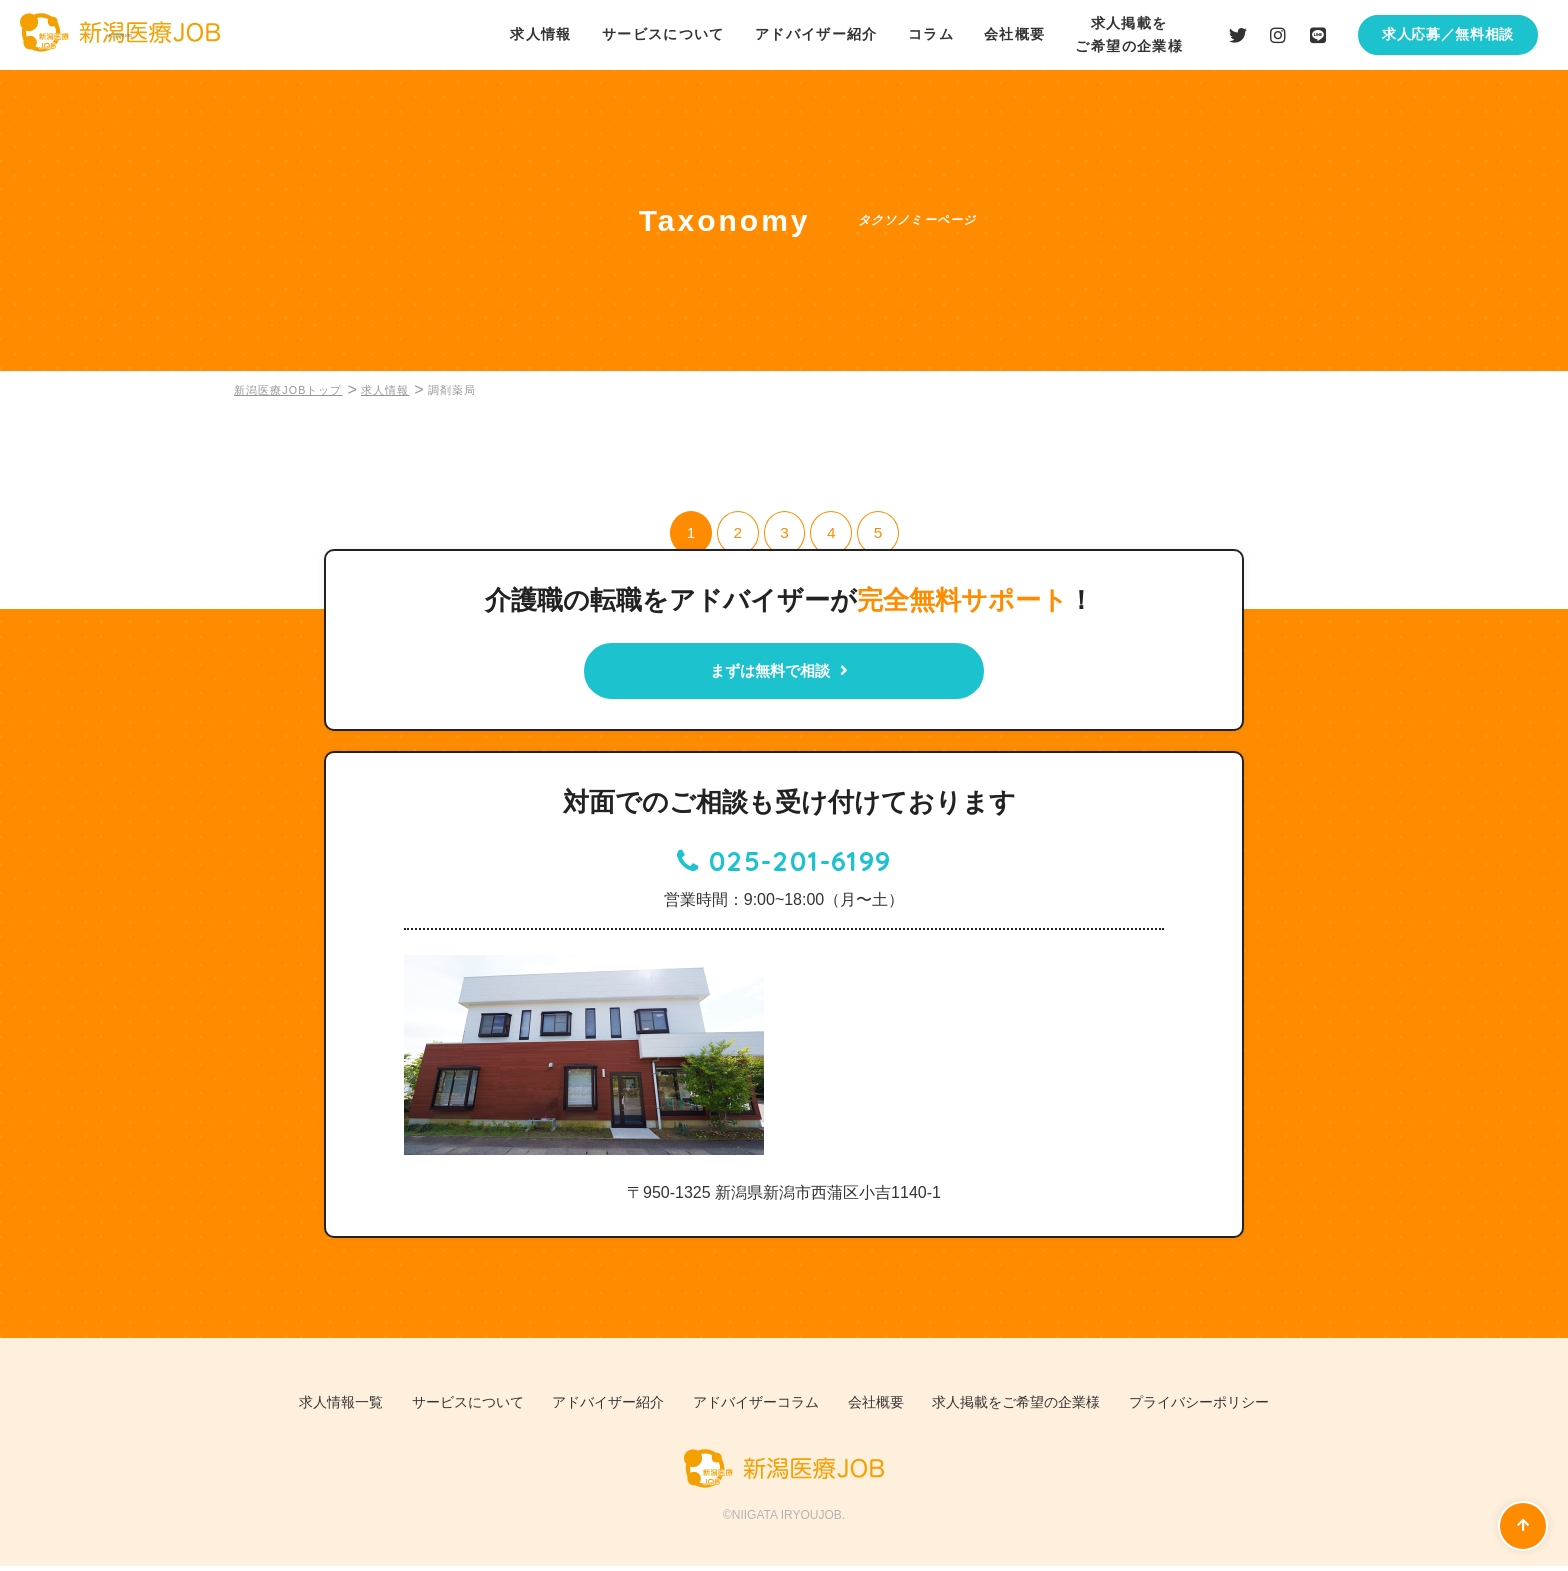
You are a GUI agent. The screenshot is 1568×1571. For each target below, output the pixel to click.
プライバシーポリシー (1233, 1408)
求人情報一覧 (306, 1408)
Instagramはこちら (1278, 35)
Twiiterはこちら (1238, 35)
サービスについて (662, 34)
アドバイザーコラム (754, 1408)
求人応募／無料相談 (1448, 34)
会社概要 (1015, 34)
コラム (930, 34)
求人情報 (540, 34)
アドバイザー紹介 (815, 34)
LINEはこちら (1318, 35)
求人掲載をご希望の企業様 (1036, 1408)
